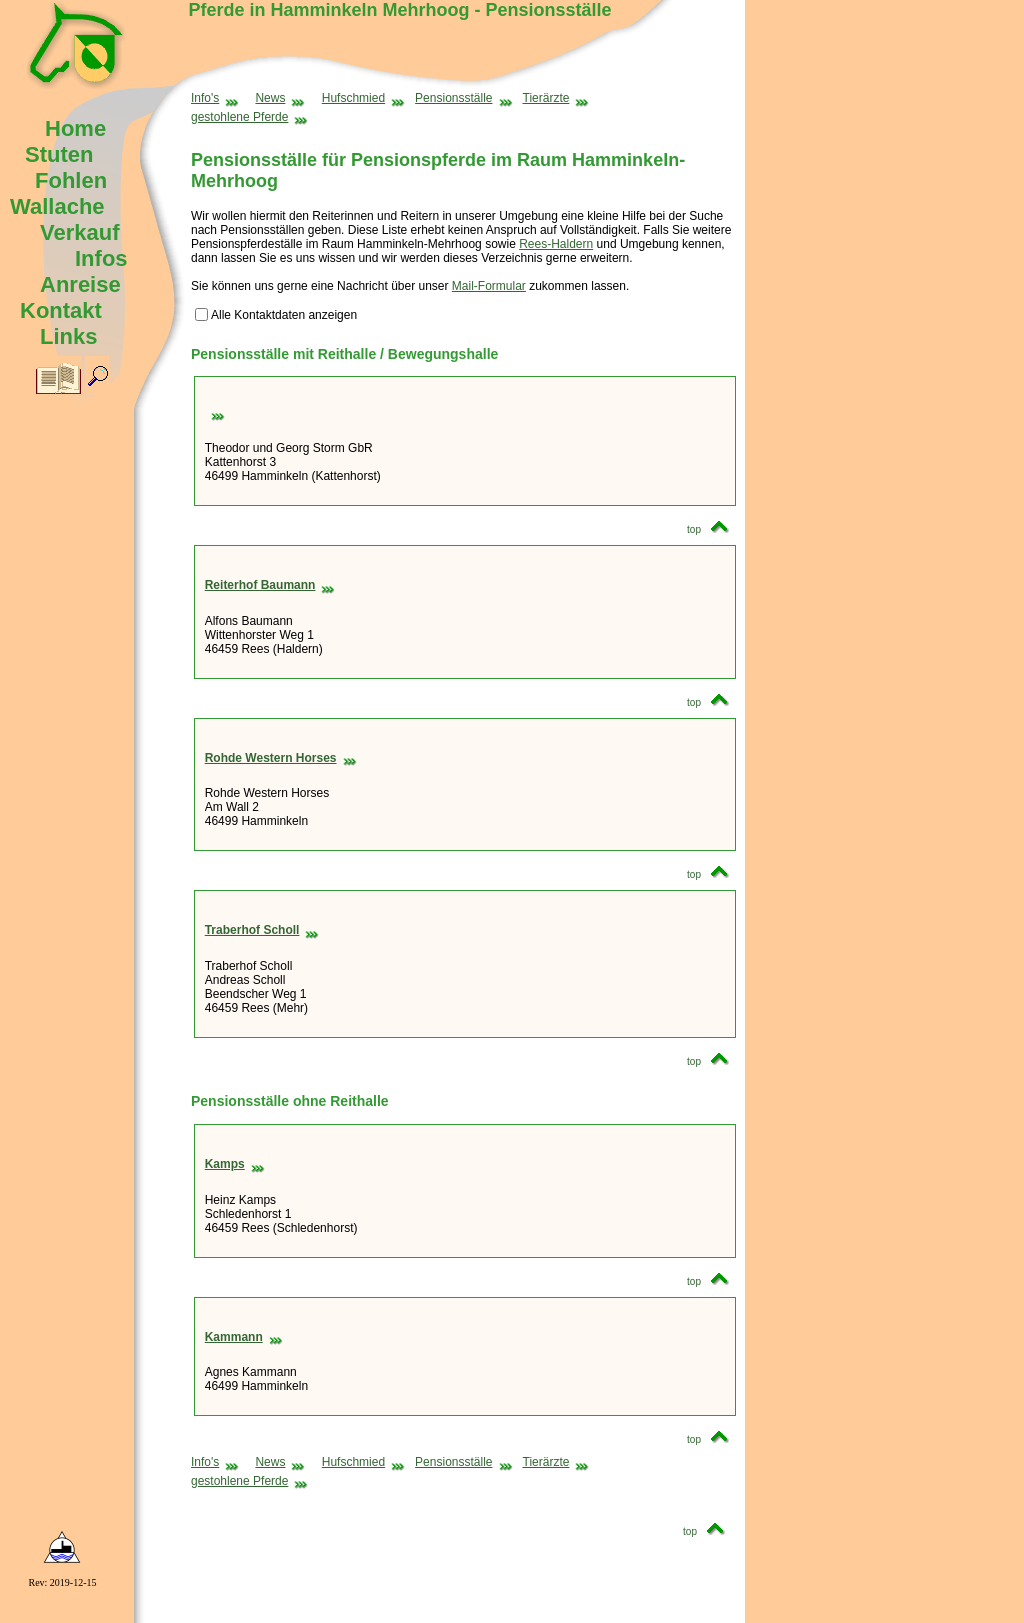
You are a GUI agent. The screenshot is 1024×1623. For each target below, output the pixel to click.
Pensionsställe (463, 98)
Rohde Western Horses (281, 758)
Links (68, 336)
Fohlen (71, 180)
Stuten (59, 154)
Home (75, 128)
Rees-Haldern (556, 244)
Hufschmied (363, 98)
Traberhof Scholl (262, 930)
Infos (101, 258)
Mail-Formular (489, 286)
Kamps (235, 1164)
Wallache (57, 206)
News (280, 98)
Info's (215, 98)
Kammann (244, 1337)
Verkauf (80, 232)
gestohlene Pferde (249, 117)
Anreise (80, 284)
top (713, 529)
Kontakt (61, 310)
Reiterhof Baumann (270, 585)
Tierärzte (556, 98)
